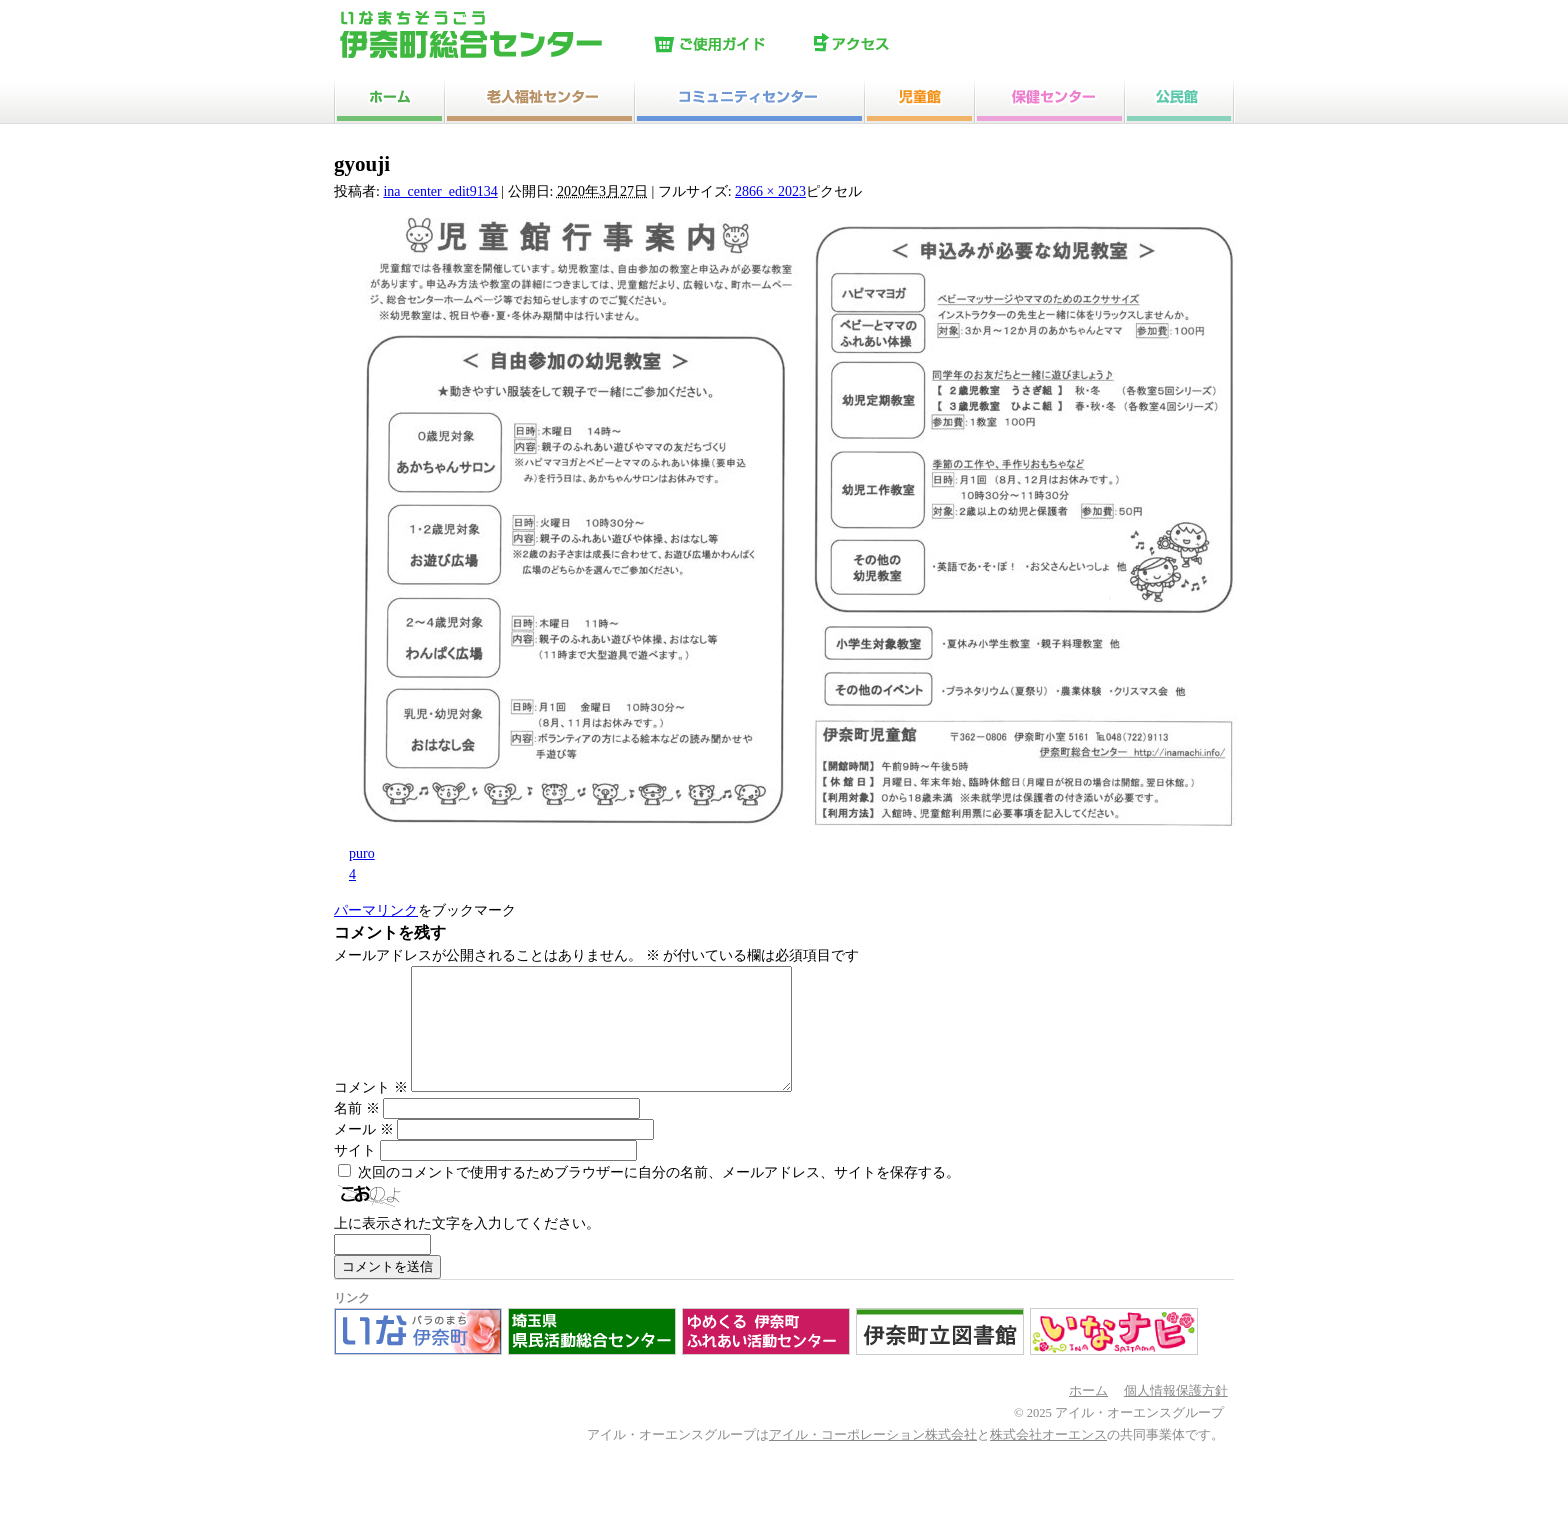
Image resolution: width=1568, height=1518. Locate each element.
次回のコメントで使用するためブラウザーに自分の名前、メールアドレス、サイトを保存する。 (659, 1196)
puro (362, 853)
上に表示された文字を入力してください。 (467, 1247)
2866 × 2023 (770, 191)
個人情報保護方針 (1176, 1415)
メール (364, 1153)
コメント (371, 1111)
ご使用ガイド (729, 45)
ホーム (1088, 1415)
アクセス (889, 45)
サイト (355, 1174)
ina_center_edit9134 (440, 191)
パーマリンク (376, 910)
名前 (357, 1132)
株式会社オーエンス (1048, 1459)
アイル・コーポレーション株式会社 (873, 1459)
